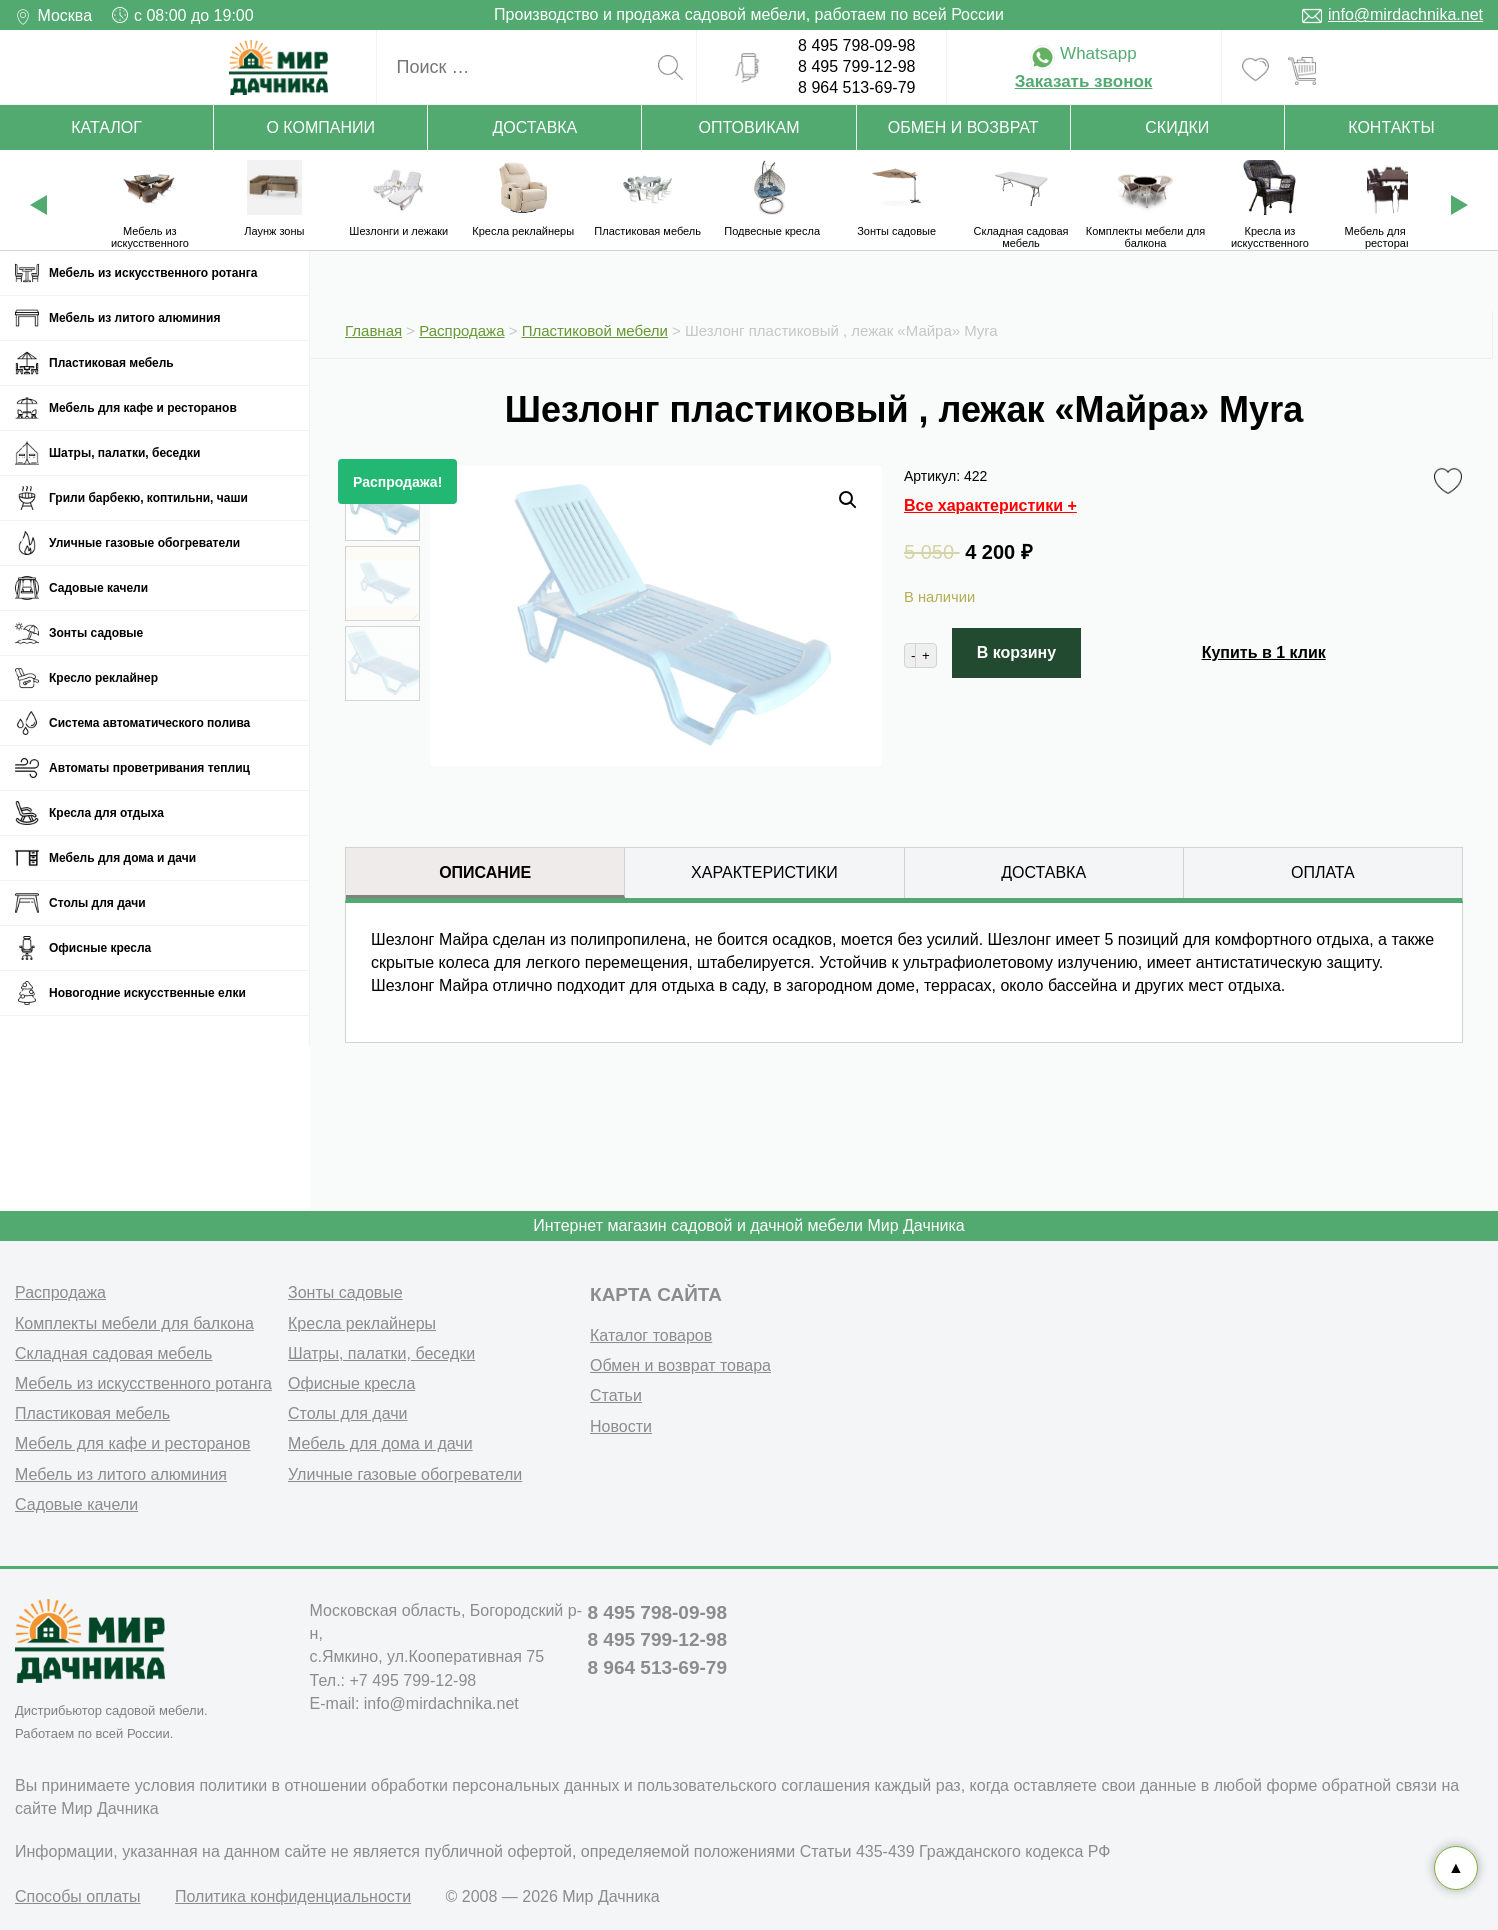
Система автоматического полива (149, 723)
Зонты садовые (96, 633)
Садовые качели (98, 588)
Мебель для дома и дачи (122, 858)
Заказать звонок (1084, 81)
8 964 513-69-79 (856, 87)
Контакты (1391, 127)
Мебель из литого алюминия (134, 318)
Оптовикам (749, 127)
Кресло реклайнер (103, 678)
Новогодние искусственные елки (147, 993)
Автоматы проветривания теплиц (149, 768)
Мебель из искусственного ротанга (153, 273)
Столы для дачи (97, 903)
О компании (320, 127)
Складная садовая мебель (113, 1350)
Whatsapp (1083, 53)
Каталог (106, 127)
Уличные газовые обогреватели (144, 543)
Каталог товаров (651, 1332)
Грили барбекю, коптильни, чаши (148, 498)
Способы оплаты (78, 1893)
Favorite (1451, 482)
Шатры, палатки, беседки (124, 453)
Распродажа (60, 1289)
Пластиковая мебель (111, 363)
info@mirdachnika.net (1405, 14)
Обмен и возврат (963, 127)
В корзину (1016, 652)
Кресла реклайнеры (362, 1320)
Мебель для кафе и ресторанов (143, 408)
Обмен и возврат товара (680, 1362)
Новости (621, 1422)
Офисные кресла (100, 948)
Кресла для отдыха (106, 813)
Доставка (534, 127)
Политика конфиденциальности (293, 1893)
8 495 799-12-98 (856, 66)
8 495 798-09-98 (856, 45)
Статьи (616, 1392)
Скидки (1177, 127)
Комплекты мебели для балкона (134, 1320)
